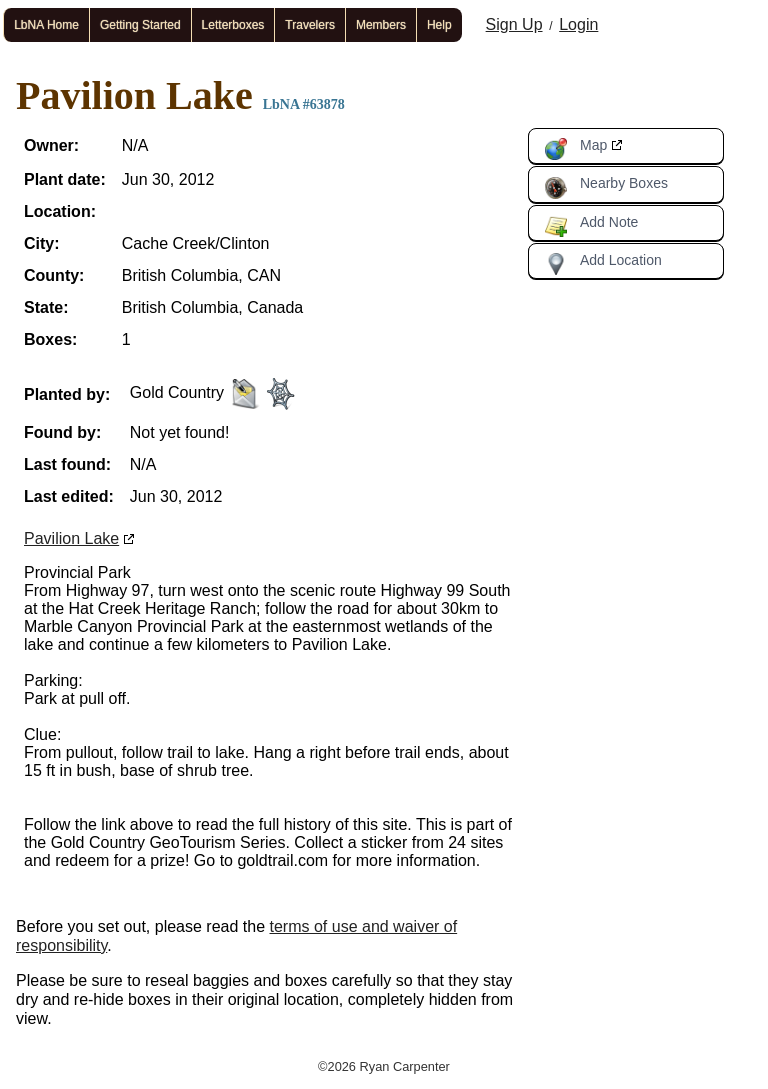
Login (578, 24)
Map (575, 149)
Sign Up (514, 24)
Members (381, 25)
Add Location (603, 264)
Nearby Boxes (606, 187)
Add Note (591, 226)
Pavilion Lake (71, 538)
